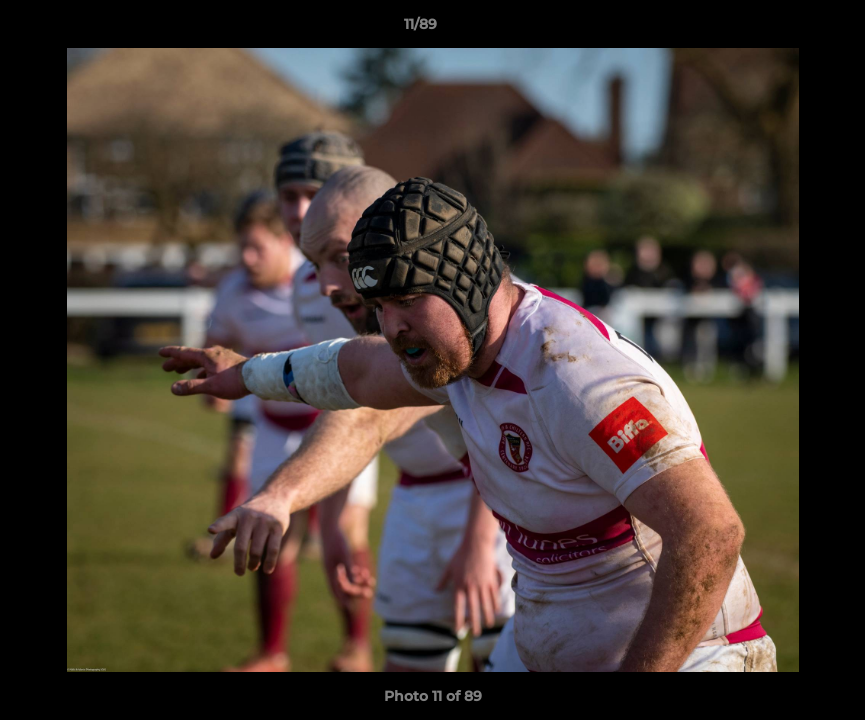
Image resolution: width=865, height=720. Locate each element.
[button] (781, 29)
